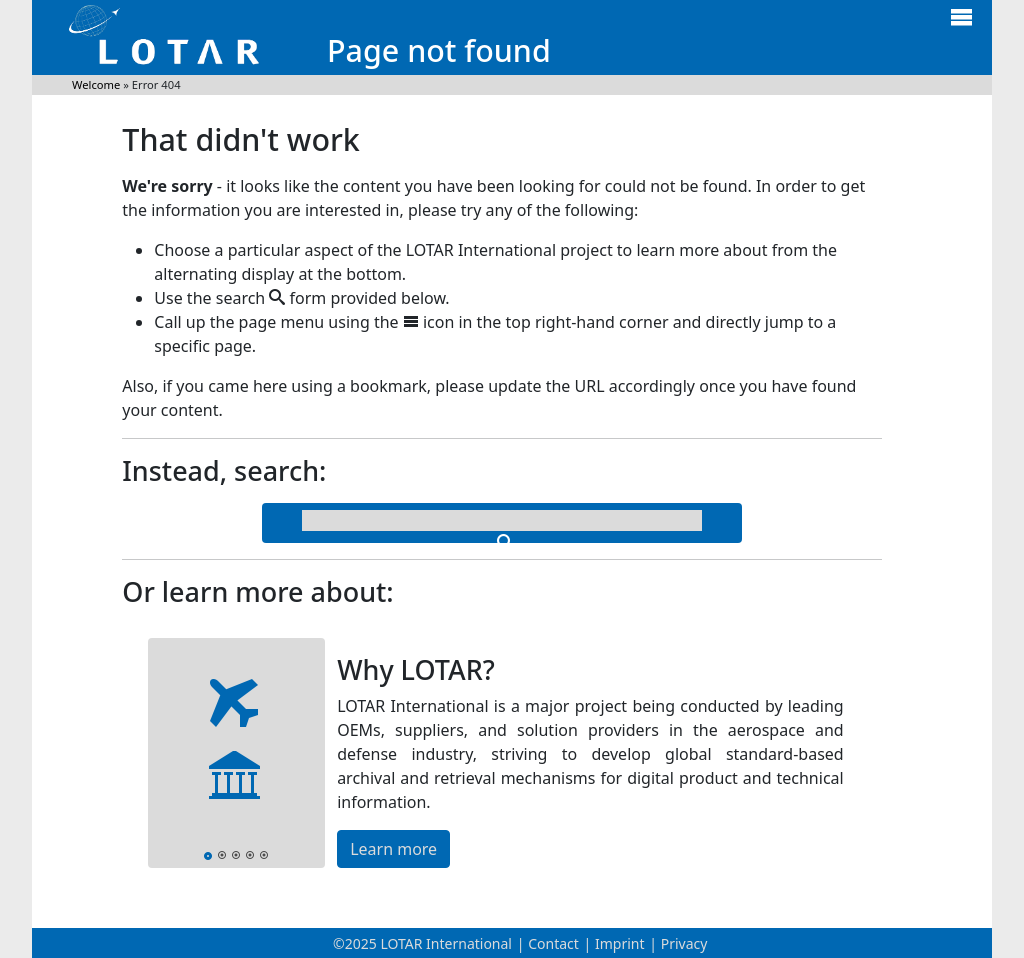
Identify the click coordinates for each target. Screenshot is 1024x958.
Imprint (620, 943)
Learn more (393, 849)
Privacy (684, 943)
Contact (553, 943)
